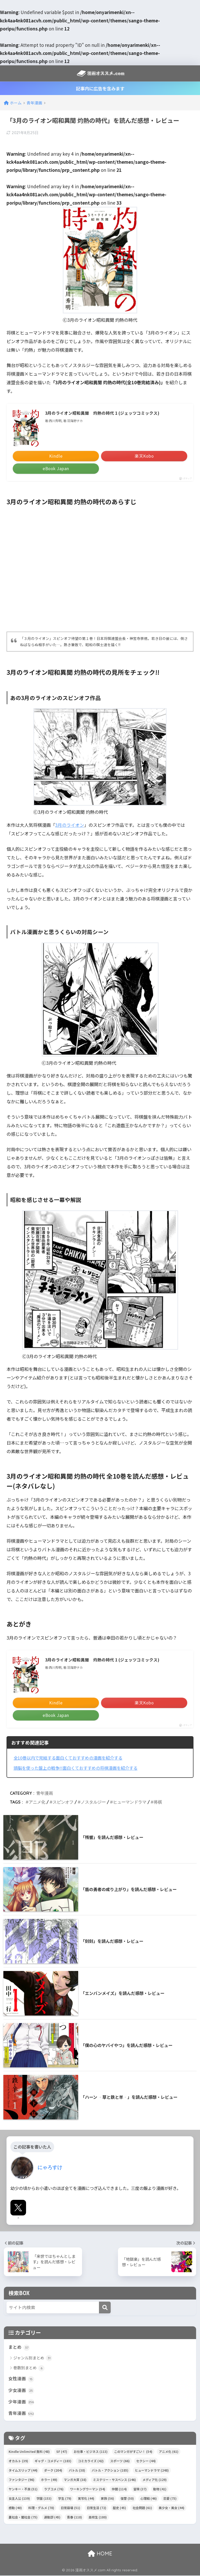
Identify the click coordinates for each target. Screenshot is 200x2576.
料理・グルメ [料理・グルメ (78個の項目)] (41, 2508)
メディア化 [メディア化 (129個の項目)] (154, 2480)
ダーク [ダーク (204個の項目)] (53, 2470)
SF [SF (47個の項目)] (61, 2452)
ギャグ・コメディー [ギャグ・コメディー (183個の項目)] (53, 2461)
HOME (100, 2554)
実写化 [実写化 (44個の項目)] (86, 2499)
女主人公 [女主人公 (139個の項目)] (19, 2499)
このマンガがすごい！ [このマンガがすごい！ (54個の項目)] (133, 2452)
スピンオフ (63, 1802)
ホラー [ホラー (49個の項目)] (49, 2480)
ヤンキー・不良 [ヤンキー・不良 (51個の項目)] (23, 2489)
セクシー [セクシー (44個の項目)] (146, 2461)
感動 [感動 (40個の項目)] (15, 2508)
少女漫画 (21, 2390)
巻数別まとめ (29, 2368)
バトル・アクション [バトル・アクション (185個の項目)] (110, 2470)
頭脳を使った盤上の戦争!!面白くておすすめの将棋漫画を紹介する (79, 1768)
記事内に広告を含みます (100, 88)
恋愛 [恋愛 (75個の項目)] (170, 2499)
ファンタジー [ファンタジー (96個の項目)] (21, 2480)
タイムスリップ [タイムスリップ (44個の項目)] (23, 2470)
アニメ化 (37, 1802)
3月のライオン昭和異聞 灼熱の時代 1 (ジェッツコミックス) (102, 413)
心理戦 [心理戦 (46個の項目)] (148, 2499)
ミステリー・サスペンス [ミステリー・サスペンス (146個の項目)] (114, 2480)
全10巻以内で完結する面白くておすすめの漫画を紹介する (71, 1758)
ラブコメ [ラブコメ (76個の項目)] (54, 2489)
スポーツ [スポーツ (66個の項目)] (120, 2461)
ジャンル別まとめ (32, 2358)
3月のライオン (69, 825)
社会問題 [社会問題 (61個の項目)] (142, 2508)
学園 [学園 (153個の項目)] (44, 2499)
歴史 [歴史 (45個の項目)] (119, 2508)
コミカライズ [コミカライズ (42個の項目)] (91, 2461)
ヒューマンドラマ (129, 1802)
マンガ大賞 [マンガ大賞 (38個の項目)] (75, 2480)
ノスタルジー (93, 1802)
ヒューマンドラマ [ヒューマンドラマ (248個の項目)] (152, 2470)
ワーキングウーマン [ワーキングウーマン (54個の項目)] (87, 2489)
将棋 (158, 1802)
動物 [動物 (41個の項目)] (159, 2489)
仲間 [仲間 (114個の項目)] (119, 2489)
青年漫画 (44, 1793)
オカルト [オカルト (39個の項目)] (18, 2461)
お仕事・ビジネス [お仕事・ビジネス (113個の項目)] (91, 2452)
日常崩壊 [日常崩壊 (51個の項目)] (70, 2508)
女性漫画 (21, 2378)
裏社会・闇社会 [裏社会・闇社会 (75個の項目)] (23, 2517)
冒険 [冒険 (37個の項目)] (140, 2489)
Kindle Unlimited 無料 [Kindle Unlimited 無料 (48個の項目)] (29, 2452)
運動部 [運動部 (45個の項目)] (52, 2517)
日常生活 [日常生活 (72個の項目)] (96, 2508)
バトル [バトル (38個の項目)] (77, 2470)
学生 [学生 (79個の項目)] (64, 2499)
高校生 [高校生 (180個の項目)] (98, 2517)
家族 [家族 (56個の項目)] (107, 2499)
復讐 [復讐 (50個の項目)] (127, 2499)
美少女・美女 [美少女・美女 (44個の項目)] (171, 2508)
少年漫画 (21, 2402)
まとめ (19, 2347)
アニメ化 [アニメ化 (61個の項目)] (168, 2452)
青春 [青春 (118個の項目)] (74, 2517)
